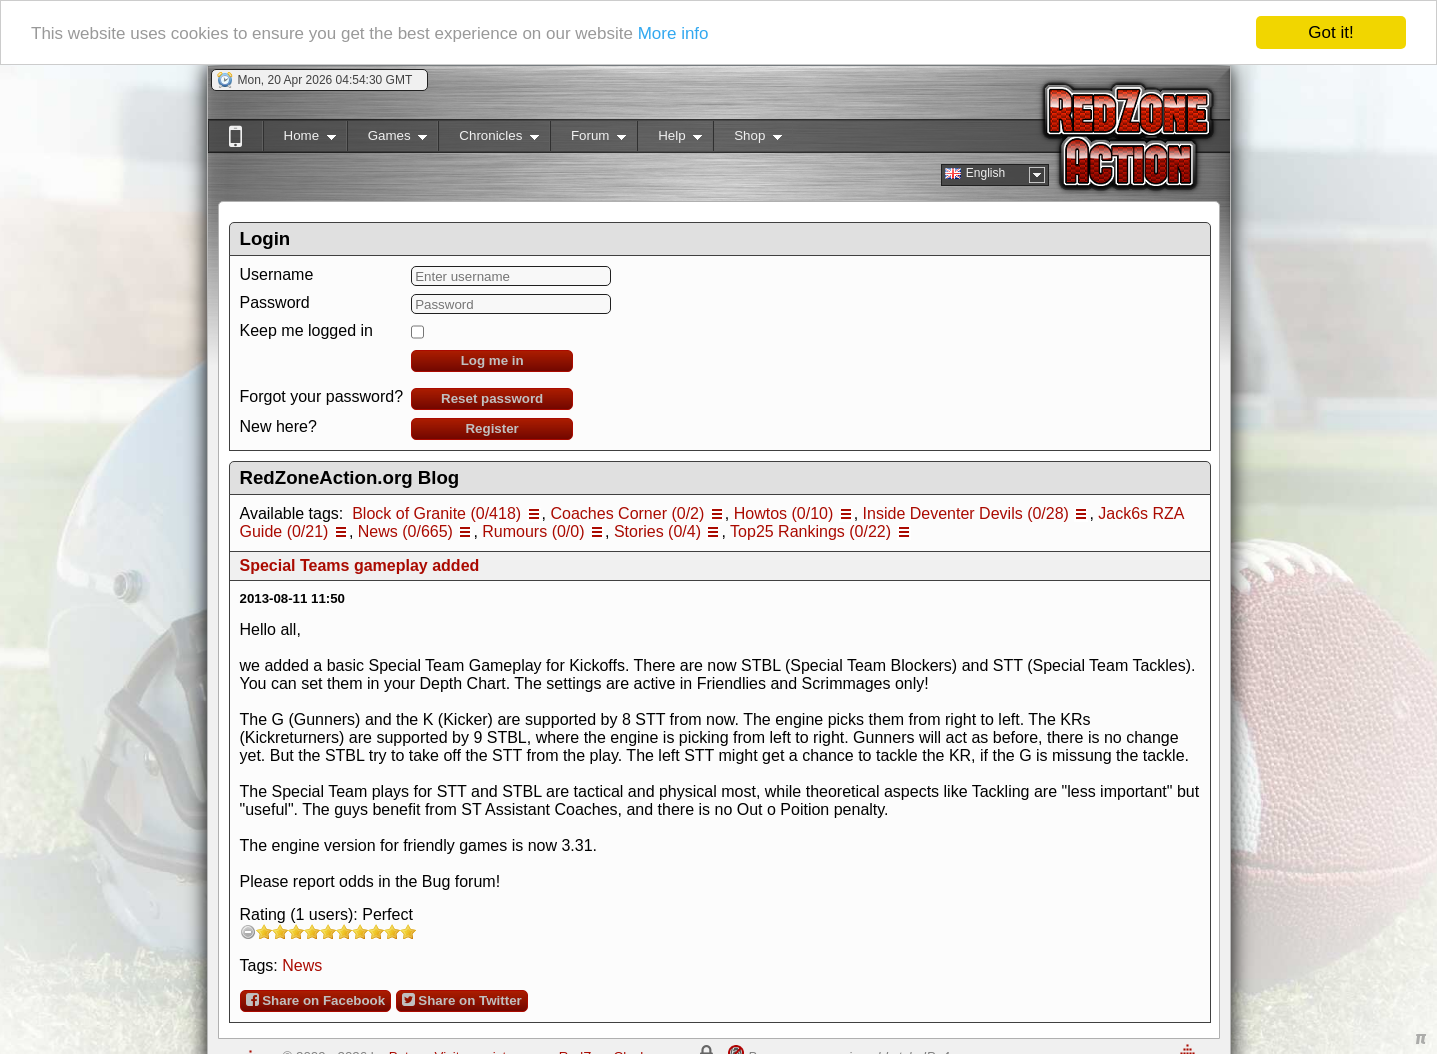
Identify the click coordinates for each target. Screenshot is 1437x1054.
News (302, 965)
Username (277, 274)
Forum (588, 139)
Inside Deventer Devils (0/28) (966, 513)
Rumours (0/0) (533, 531)
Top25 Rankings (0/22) (810, 531)
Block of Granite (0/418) (436, 513)
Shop (747, 139)
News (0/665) (405, 531)
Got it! (1330, 32)
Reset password (492, 398)
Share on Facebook (316, 1000)
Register (491, 428)
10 (408, 931)
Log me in (492, 360)
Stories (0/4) (657, 531)
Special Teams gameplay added (360, 565)
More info (673, 32)
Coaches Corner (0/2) (627, 513)
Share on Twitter (462, 1000)
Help (669, 139)
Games (387, 139)
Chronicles (488, 139)
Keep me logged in (306, 330)
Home (299, 139)
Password (275, 302)
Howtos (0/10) (784, 513)
